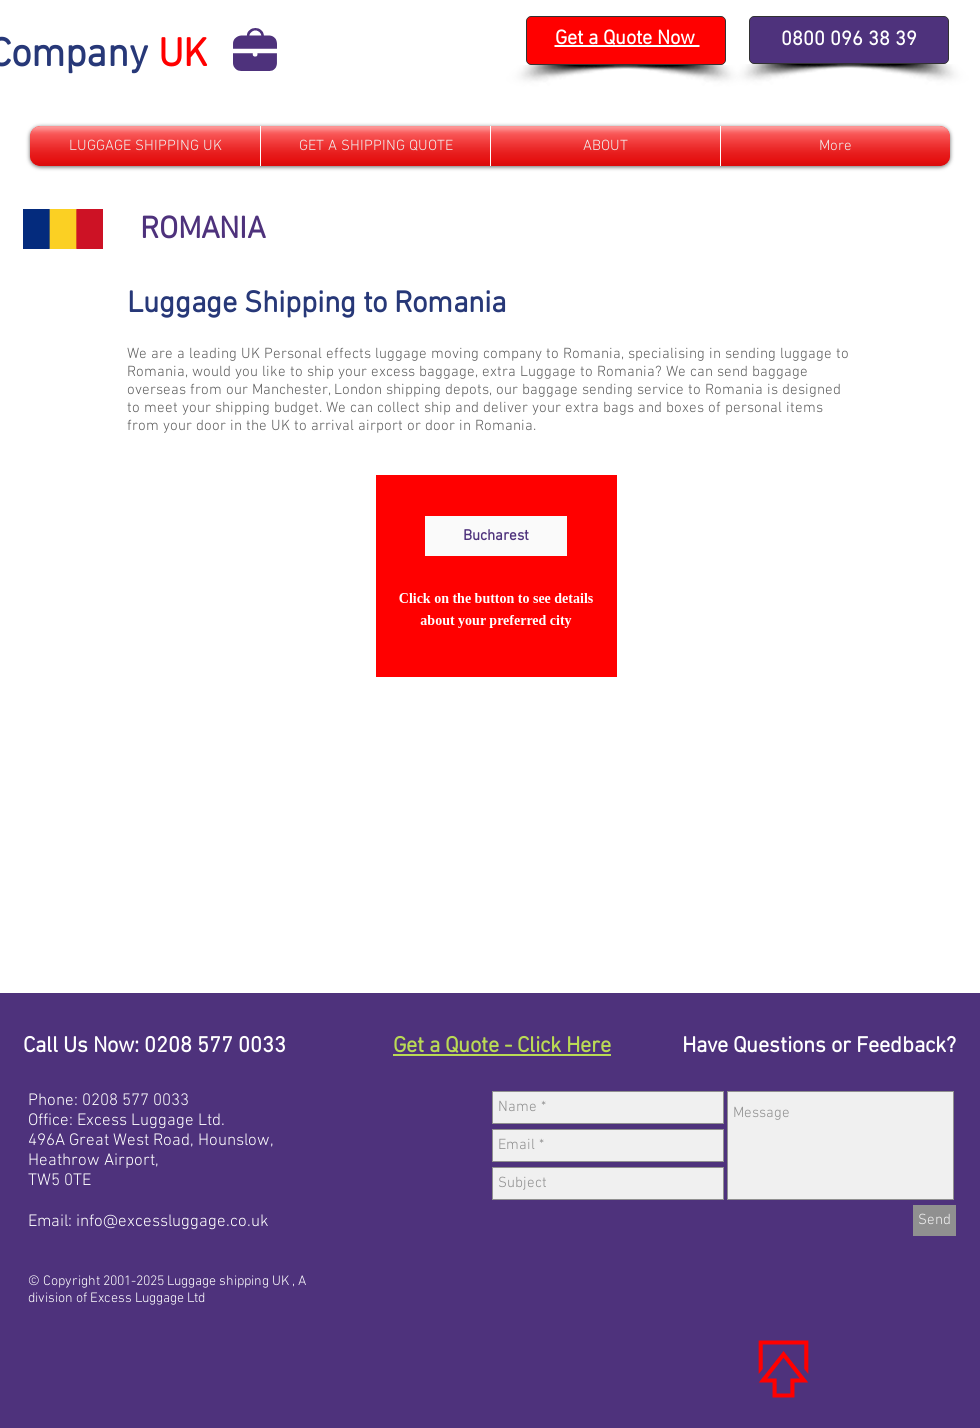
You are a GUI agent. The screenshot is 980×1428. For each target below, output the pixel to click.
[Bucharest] (496, 536)
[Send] (934, 1220)
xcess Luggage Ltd (153, 1121)
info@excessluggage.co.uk (172, 1222)
